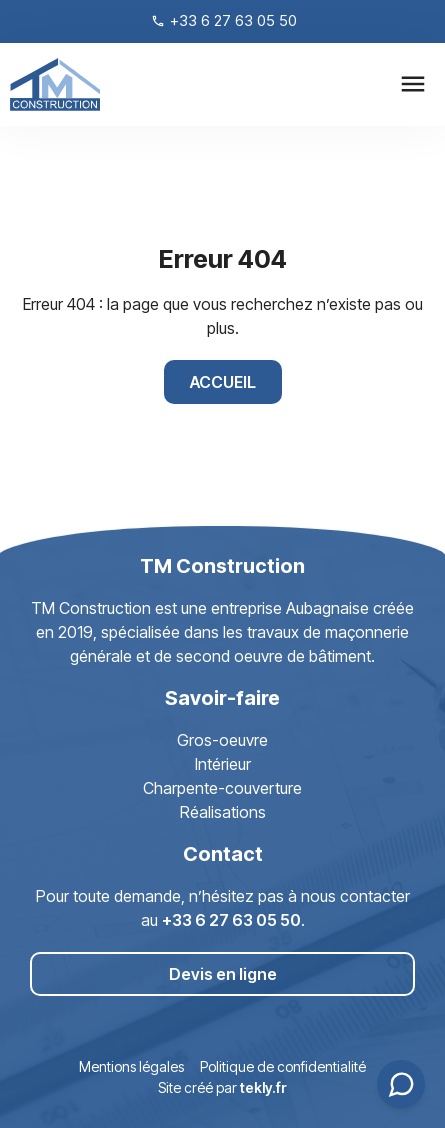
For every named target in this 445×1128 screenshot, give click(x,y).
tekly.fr (263, 1087)
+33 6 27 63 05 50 (231, 920)
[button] (412, 84)
